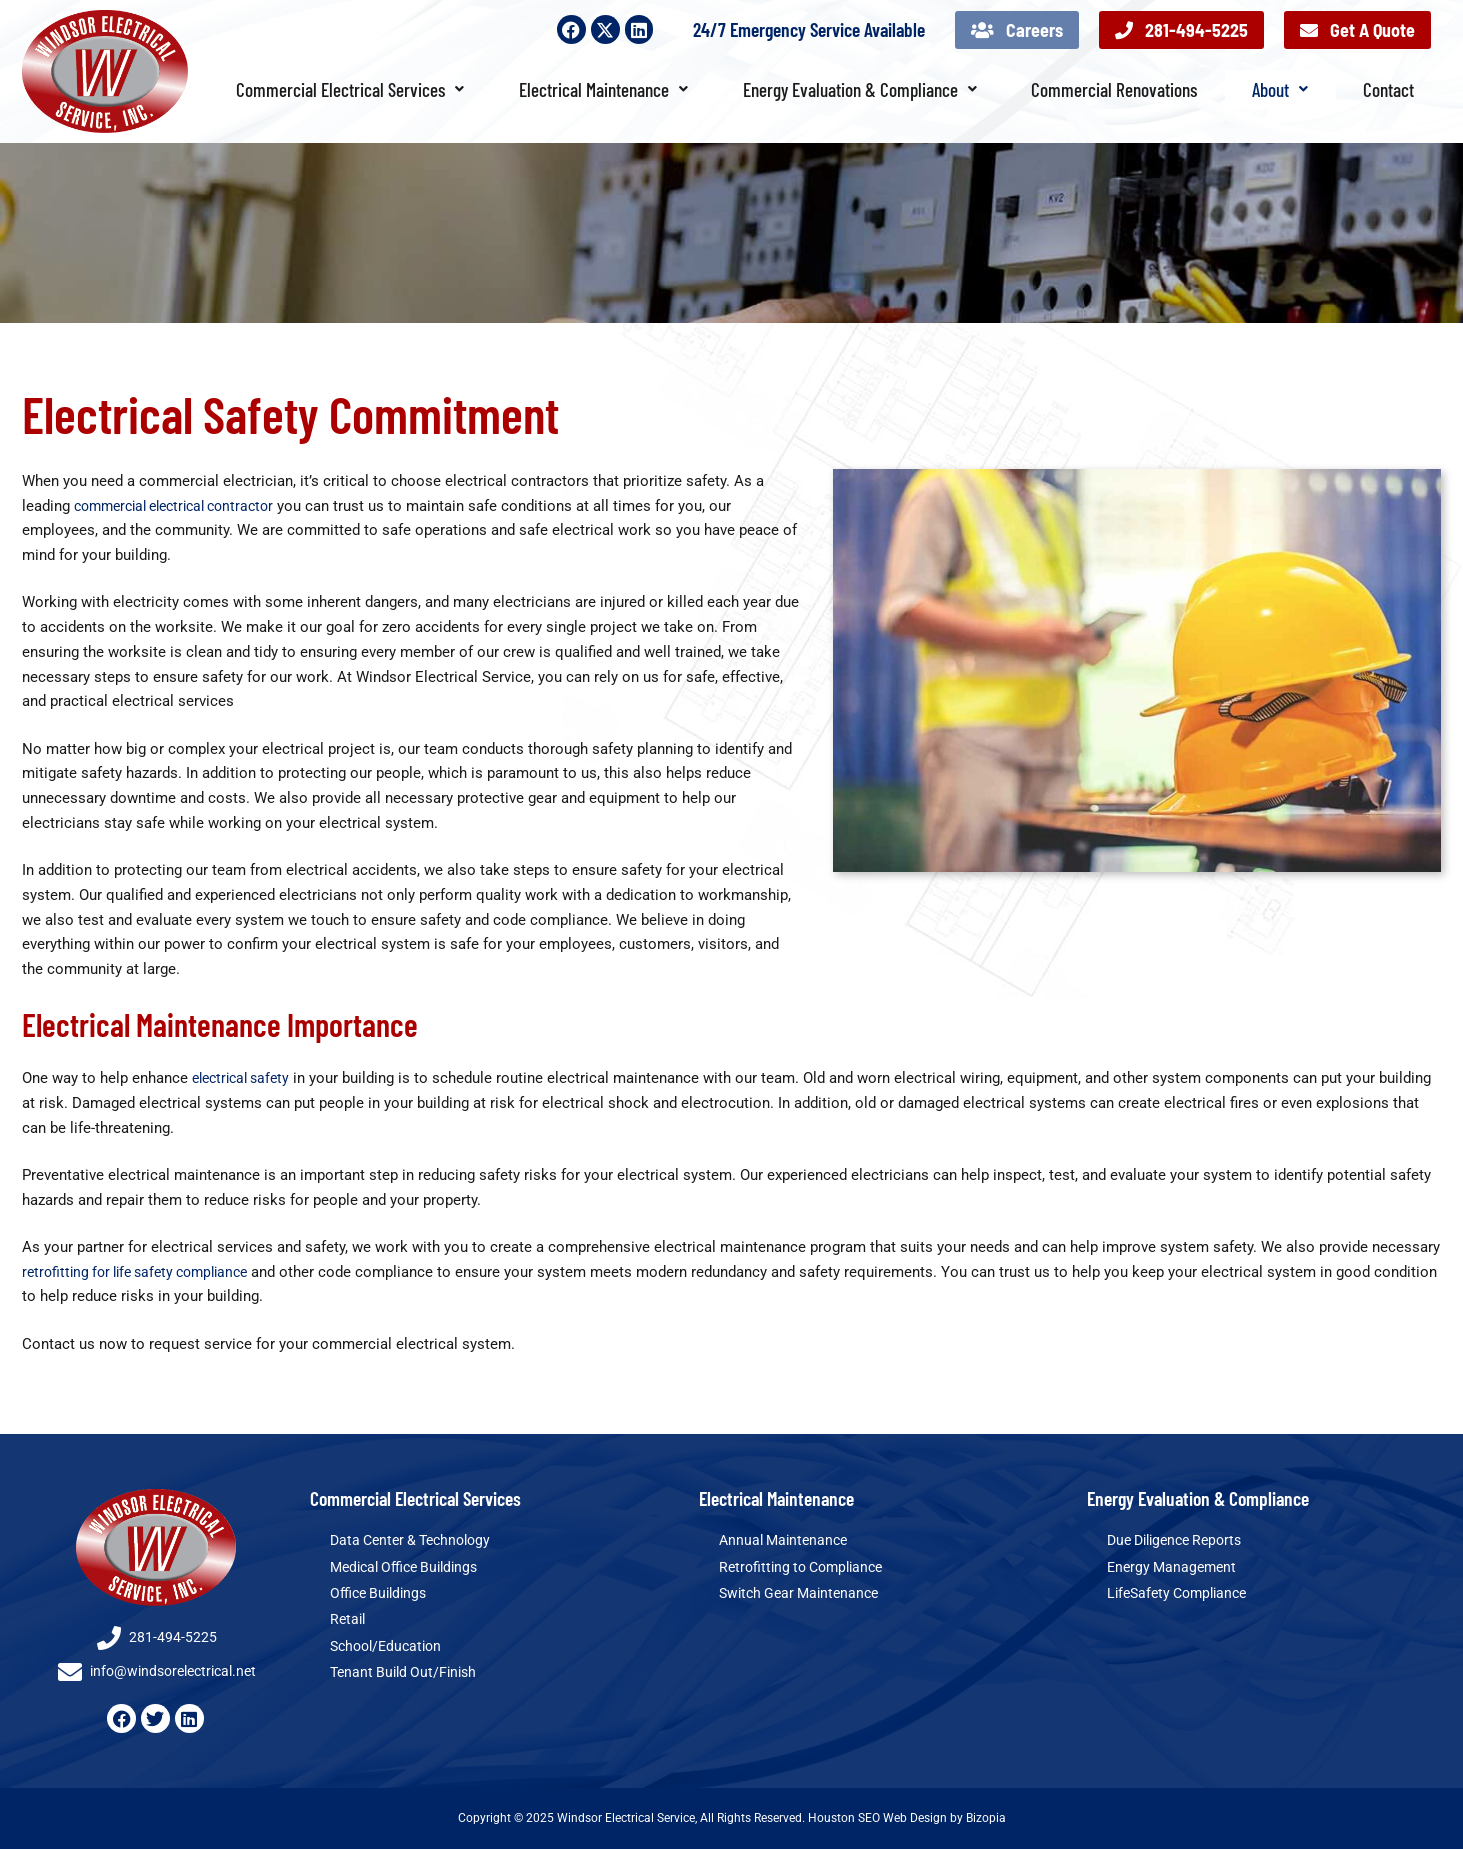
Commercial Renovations (1114, 89)
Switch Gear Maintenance (804, 1595)
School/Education (390, 1649)
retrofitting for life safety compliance (144, 1272)
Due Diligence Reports (1181, 1541)
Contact (1388, 89)
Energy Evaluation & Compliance (860, 89)
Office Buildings (382, 1595)
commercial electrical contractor (184, 506)
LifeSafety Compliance (1182, 1595)
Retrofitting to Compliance (807, 1568)
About (1280, 89)
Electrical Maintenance (603, 89)
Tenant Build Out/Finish (407, 1676)
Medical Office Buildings (410, 1568)
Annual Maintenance (787, 1541)
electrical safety (245, 1078)
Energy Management (1175, 1568)
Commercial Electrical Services (350, 89)
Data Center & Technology (416, 1541)
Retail (349, 1622)
